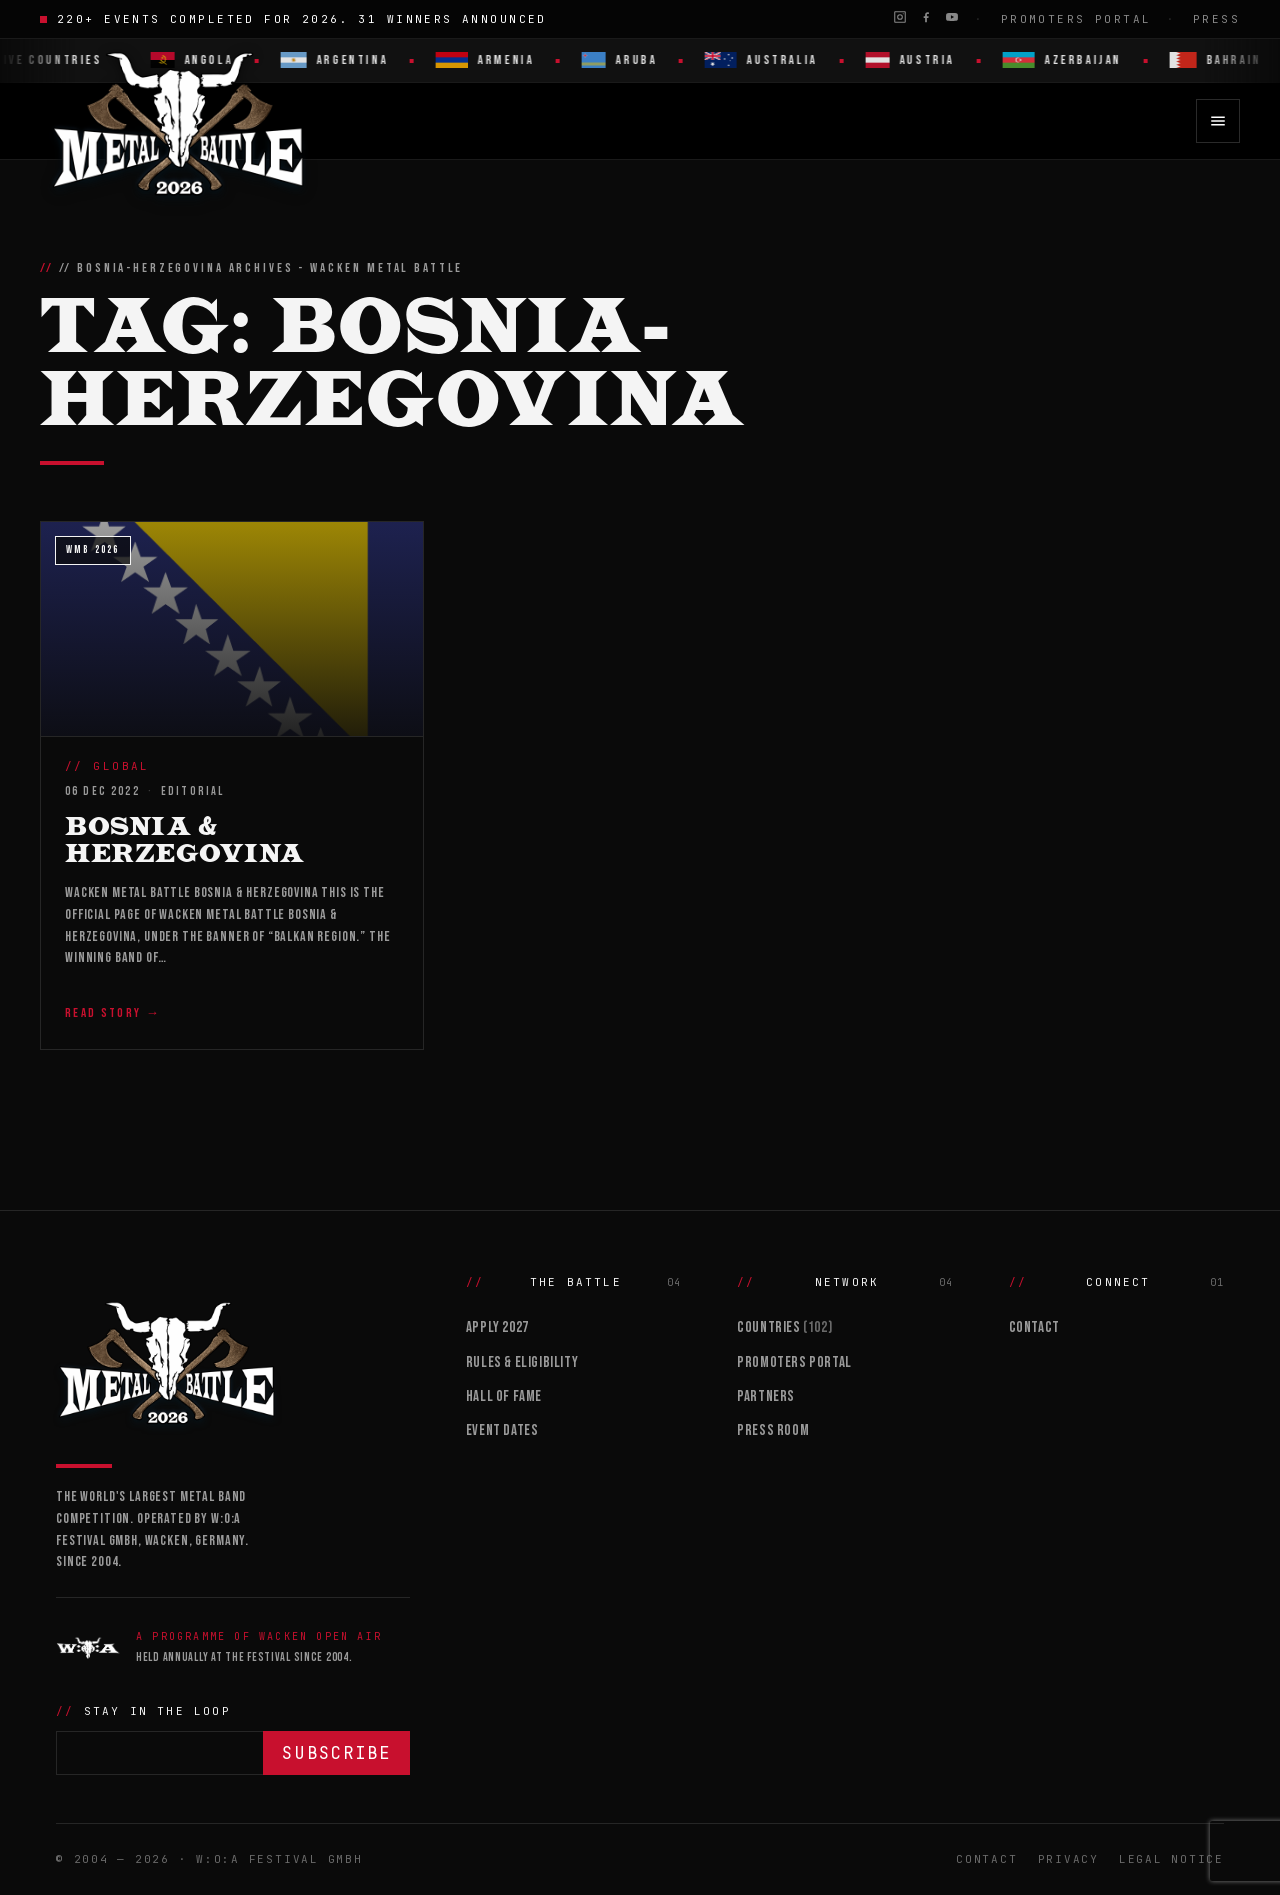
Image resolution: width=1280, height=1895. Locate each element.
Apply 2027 (497, 1327)
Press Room (773, 1430)
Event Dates (502, 1430)
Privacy (1068, 1859)
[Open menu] (1218, 121)
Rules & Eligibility (522, 1362)
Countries (784, 1327)
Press (1216, 19)
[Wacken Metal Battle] (233, 1361)
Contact (1034, 1327)
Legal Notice (1171, 1859)
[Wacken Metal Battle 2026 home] (179, 121)
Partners (766, 1396)
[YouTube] (952, 17)
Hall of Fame (504, 1396)
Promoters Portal (1076, 19)
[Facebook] (926, 17)
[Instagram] (900, 17)
